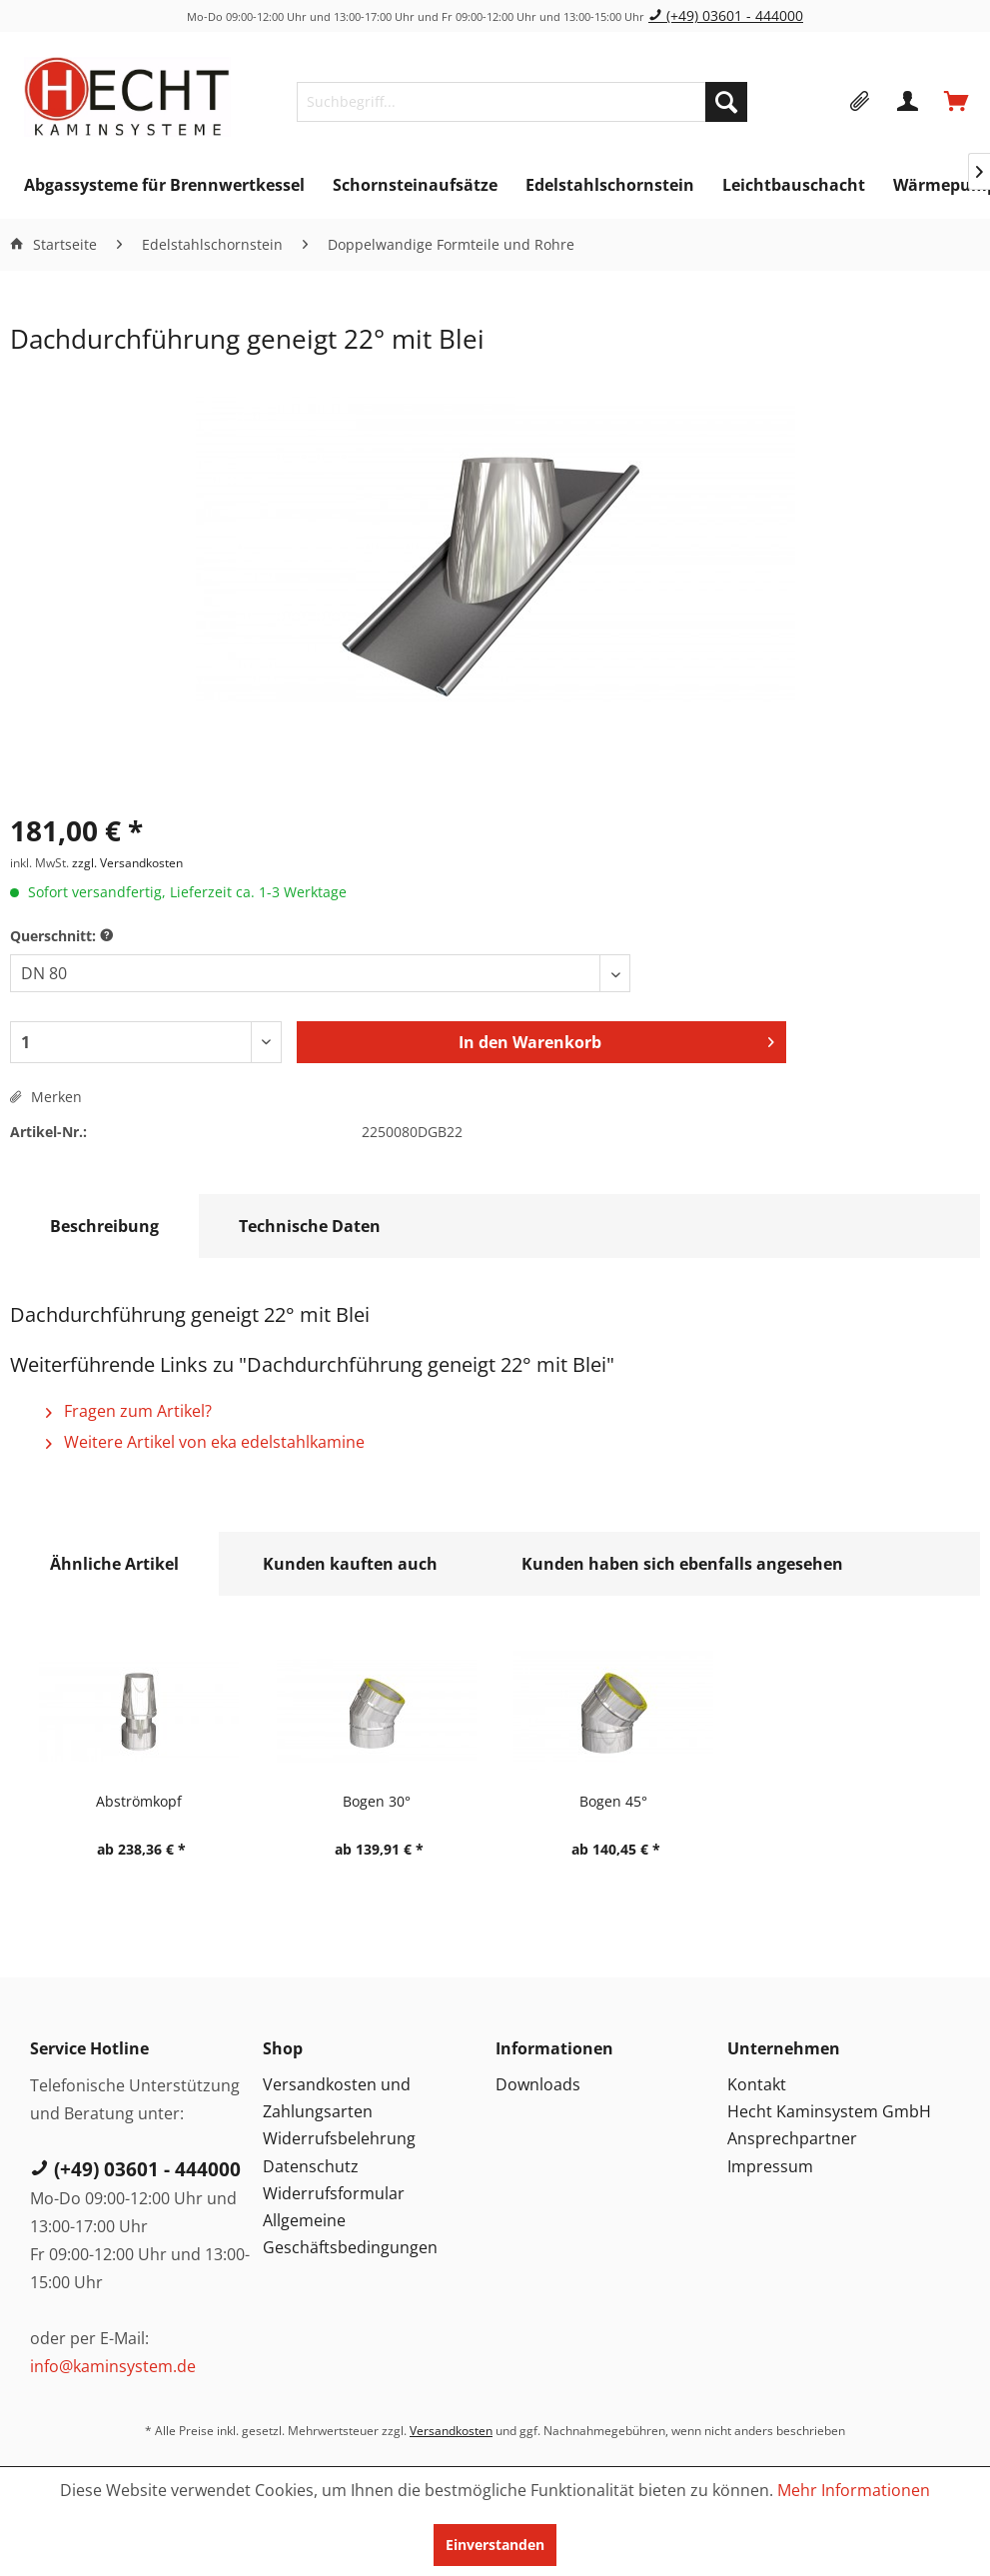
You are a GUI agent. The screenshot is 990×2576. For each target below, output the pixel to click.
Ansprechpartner (792, 2138)
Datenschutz (311, 2166)
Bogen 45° (613, 1801)
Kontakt (756, 2084)
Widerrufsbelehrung (339, 2138)
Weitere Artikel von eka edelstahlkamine (205, 1442)
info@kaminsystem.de (113, 2366)
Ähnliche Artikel (114, 1564)
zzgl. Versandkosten (127, 862)
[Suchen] (726, 102)
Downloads (537, 2084)
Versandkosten (451, 2430)
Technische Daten (310, 1226)
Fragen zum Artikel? (129, 1411)
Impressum (770, 2166)
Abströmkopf (139, 1801)
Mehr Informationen (853, 2490)
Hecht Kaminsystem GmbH (829, 2111)
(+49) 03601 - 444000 (725, 15)
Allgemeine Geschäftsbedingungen (350, 2233)
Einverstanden (495, 2544)
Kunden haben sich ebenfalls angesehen (682, 1564)
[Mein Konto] (909, 102)
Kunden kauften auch (350, 1564)
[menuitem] (522, 102)
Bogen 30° (377, 1801)
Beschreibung (104, 1226)
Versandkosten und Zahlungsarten (337, 2097)
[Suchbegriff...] (522, 102)
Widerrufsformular (334, 2193)
